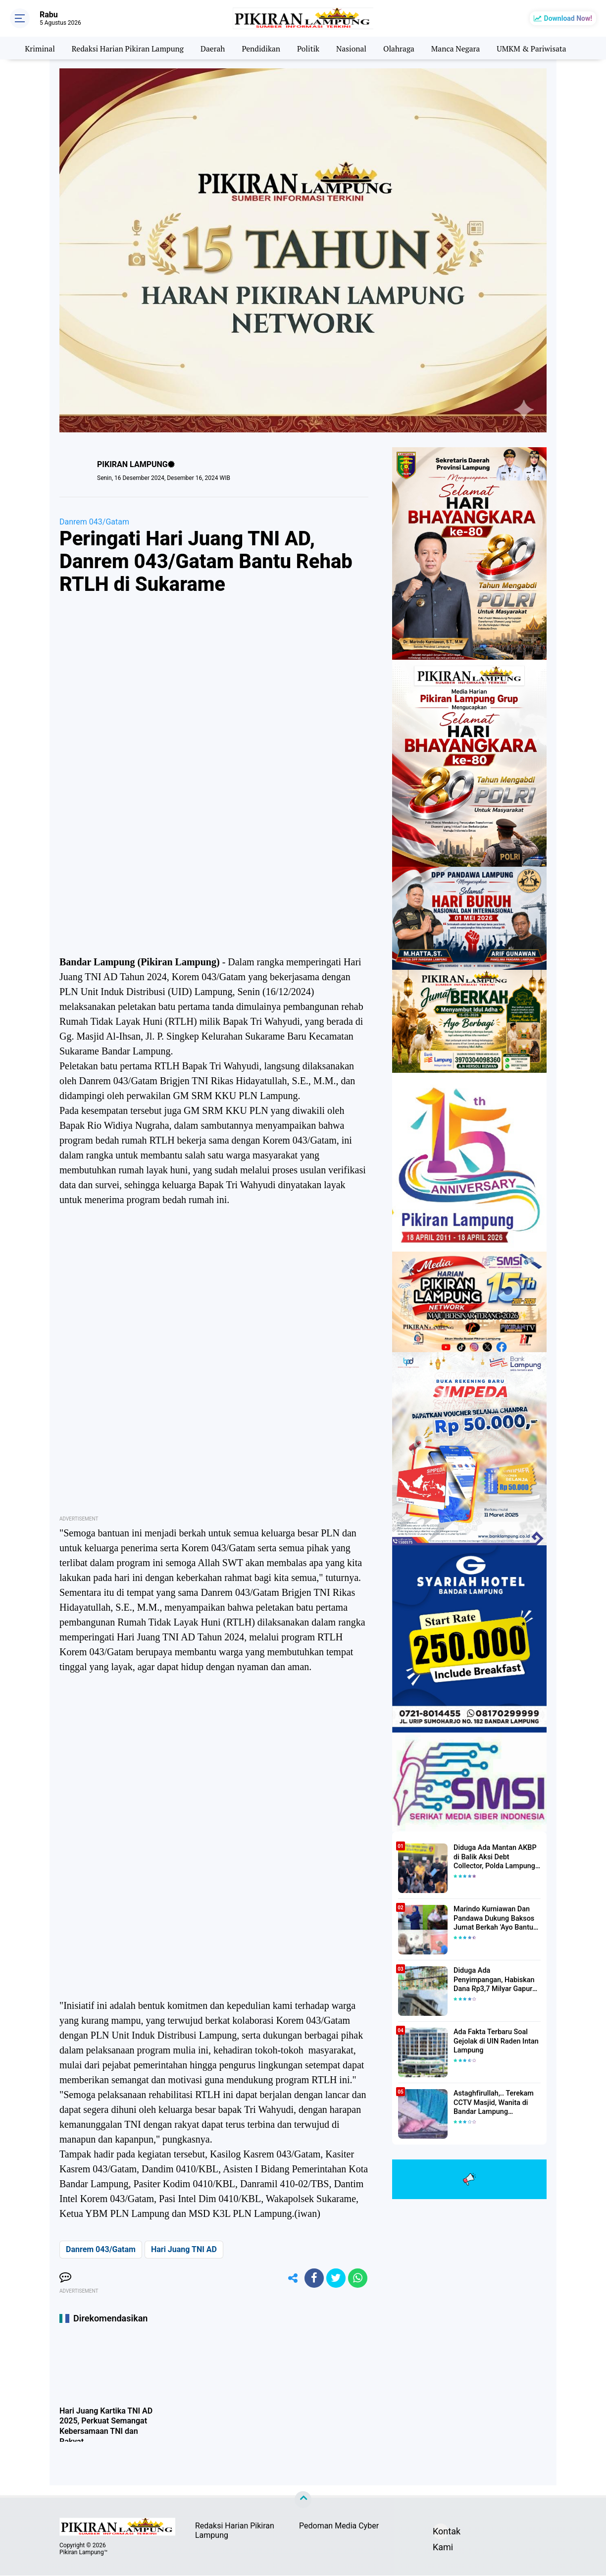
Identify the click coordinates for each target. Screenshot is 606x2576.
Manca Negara (459, 48)
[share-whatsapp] (357, 2278)
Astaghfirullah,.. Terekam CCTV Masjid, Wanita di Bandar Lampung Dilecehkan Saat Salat (492, 2103)
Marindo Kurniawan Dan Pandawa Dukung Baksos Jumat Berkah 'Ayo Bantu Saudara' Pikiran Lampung (494, 1918)
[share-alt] (291, 2278)
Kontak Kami (441, 2533)
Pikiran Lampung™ (83, 2552)
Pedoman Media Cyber (339, 2526)
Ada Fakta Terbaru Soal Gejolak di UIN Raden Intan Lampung (495, 2041)
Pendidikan (260, 48)
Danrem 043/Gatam (94, 521)
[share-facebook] (313, 2278)
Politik (308, 48)
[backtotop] (303, 2500)
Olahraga (401, 48)
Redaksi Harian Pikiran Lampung (124, 48)
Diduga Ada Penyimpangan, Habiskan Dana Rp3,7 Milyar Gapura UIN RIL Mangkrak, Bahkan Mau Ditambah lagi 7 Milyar (497, 1980)
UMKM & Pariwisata (536, 48)
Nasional (352, 48)
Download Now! (568, 18)
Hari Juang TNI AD (184, 2249)
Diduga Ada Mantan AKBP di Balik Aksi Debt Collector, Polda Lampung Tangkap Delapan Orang (496, 1857)
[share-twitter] (335, 2278)
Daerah (211, 48)
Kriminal (34, 48)
